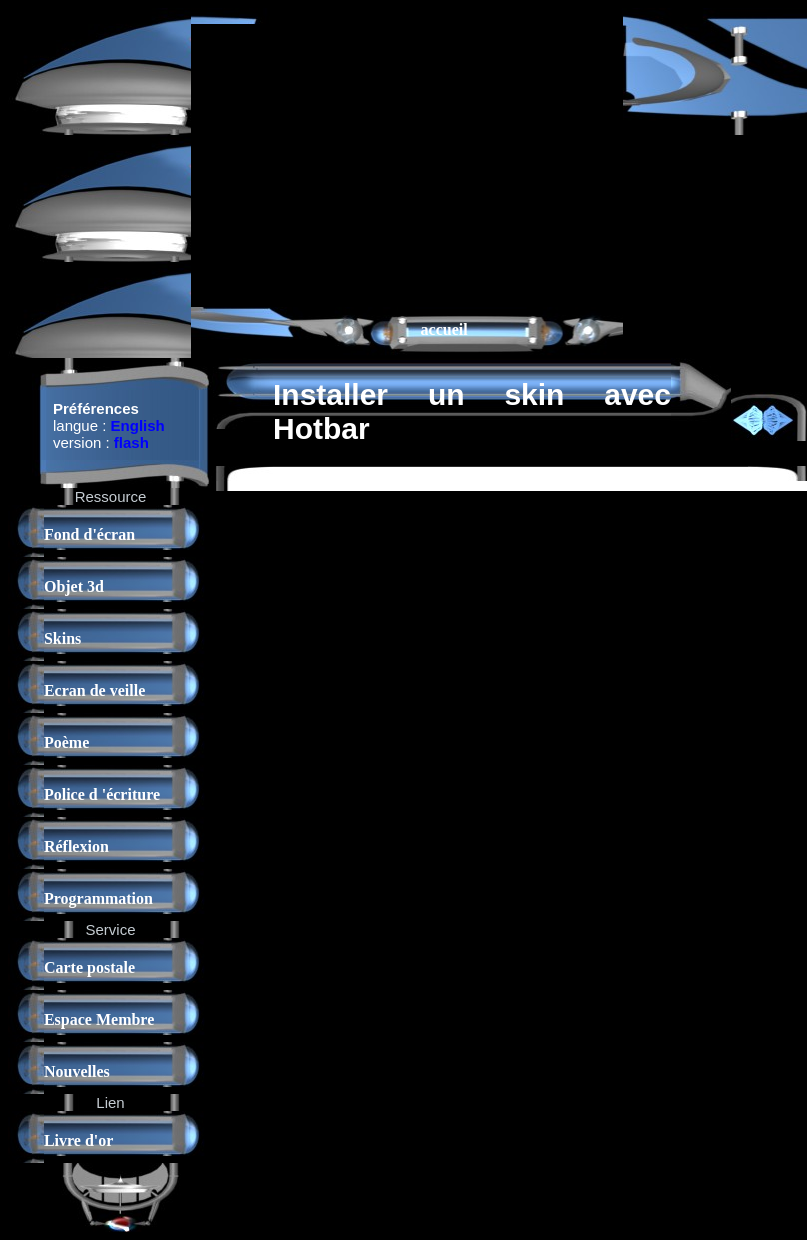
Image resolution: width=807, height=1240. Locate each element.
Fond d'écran (89, 534)
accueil (444, 329)
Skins (62, 638)
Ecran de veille (94, 690)
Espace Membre (99, 1019)
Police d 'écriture (102, 794)
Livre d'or (78, 1140)
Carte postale (89, 967)
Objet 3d (74, 586)
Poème (66, 742)
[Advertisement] (371, 164)
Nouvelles (77, 1071)
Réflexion (76, 846)
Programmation (98, 898)
